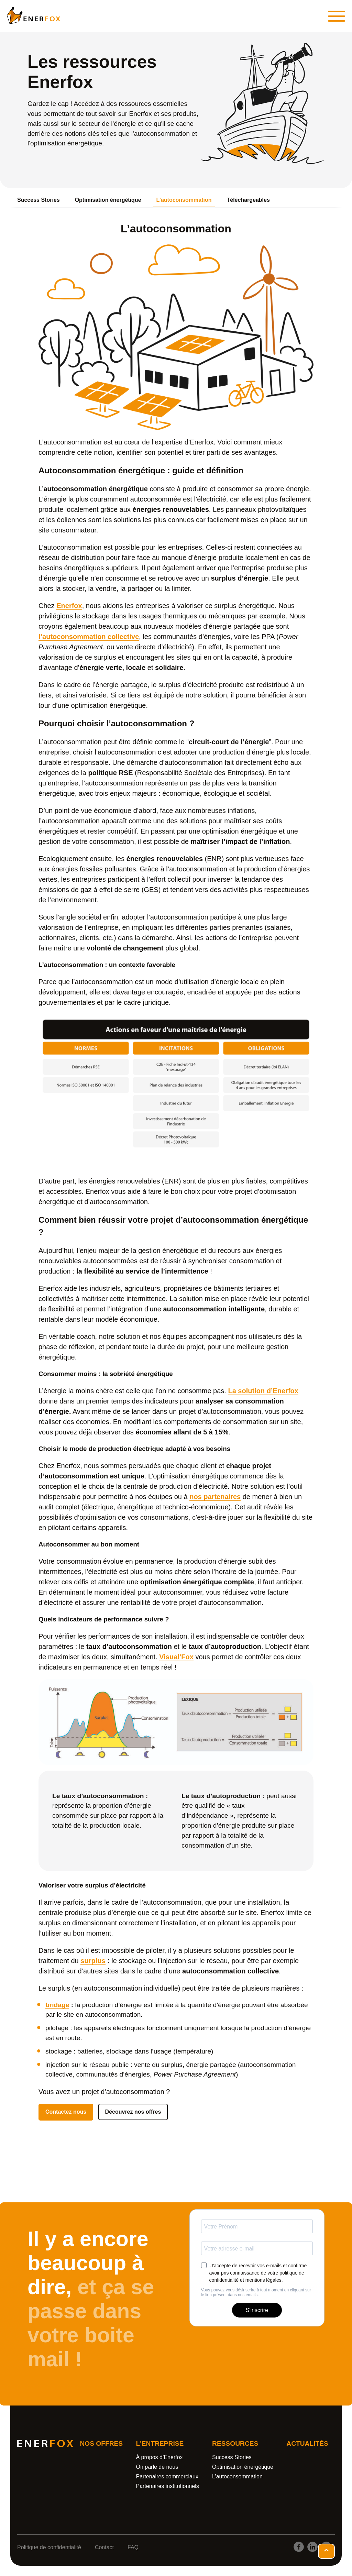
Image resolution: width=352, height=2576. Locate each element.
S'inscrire (257, 2310)
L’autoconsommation (184, 200)
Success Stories (38, 200)
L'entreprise (160, 2443)
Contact (104, 2547)
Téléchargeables (248, 200)
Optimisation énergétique (108, 200)
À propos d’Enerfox (159, 2457)
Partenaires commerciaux (167, 2476)
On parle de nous (157, 2467)
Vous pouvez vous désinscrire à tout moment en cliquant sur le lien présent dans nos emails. (256, 2292)
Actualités (307, 2443)
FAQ (133, 2547)
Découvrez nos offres (133, 2112)
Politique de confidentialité (49, 2547)
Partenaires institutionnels (167, 2486)
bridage (57, 2004)
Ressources (235, 2443)
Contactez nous (65, 2112)
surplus (92, 1960)
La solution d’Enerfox (263, 1391)
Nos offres (101, 2443)
